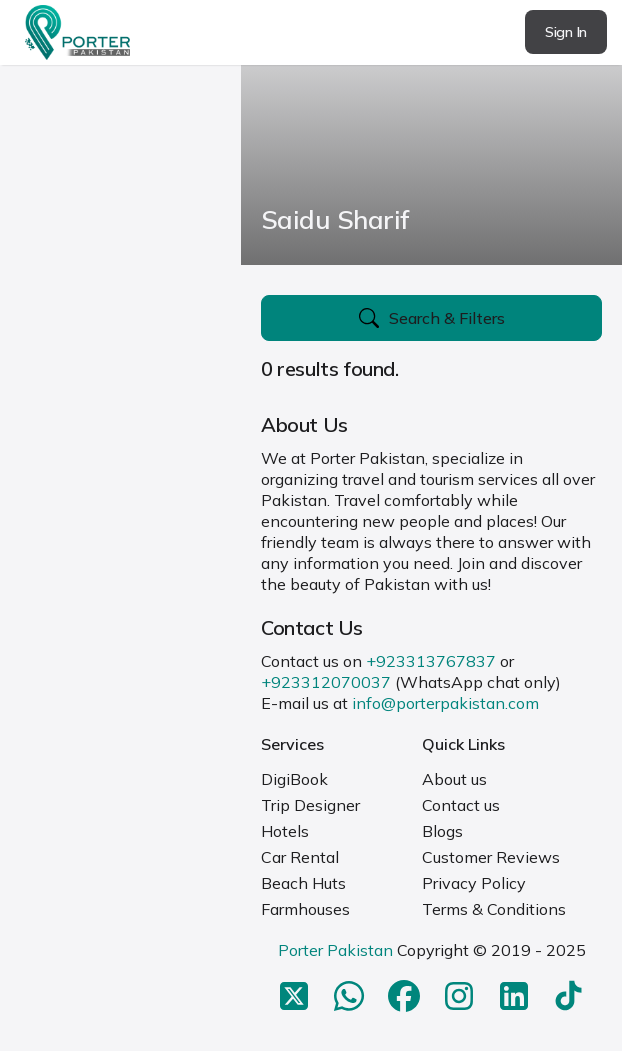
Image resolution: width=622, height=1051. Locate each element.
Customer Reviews (491, 857)
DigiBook (294, 779)
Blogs (442, 831)
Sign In (566, 32)
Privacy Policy (474, 883)
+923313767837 (431, 661)
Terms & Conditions (494, 909)
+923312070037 (326, 682)
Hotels (285, 831)
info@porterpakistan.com (445, 703)
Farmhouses (305, 909)
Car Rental (300, 857)
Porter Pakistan (335, 950)
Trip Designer (310, 805)
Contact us (461, 805)
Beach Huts (303, 883)
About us (454, 779)
